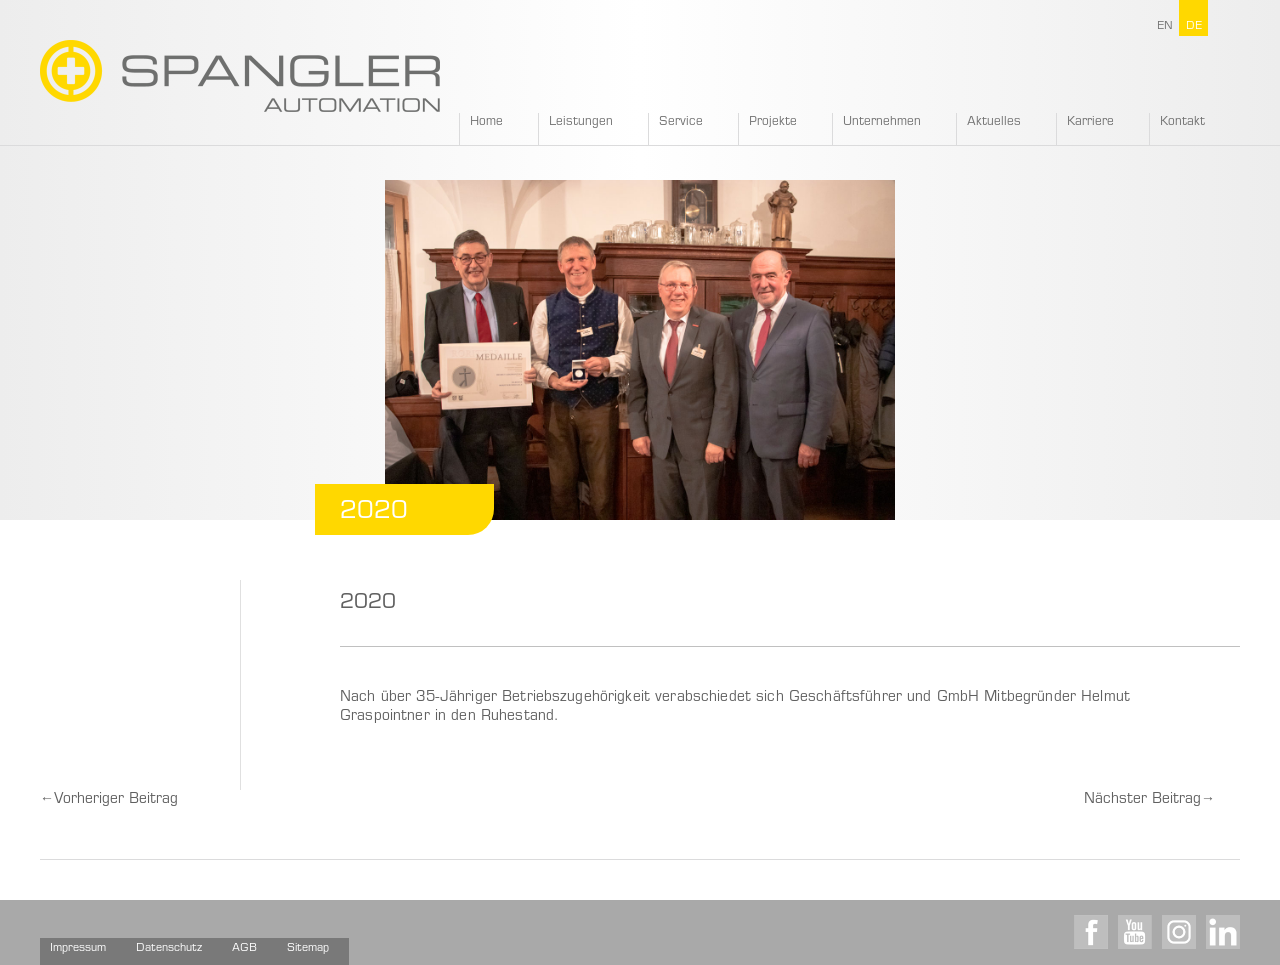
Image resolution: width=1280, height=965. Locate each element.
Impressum (78, 948)
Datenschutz (169, 948)
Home (486, 122)
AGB (244, 948)
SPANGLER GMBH (240, 76)
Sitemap (308, 948)
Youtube (1135, 932)
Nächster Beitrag (1149, 800)
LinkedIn (1223, 932)
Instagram (1179, 932)
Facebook (1091, 932)
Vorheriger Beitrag (109, 800)
